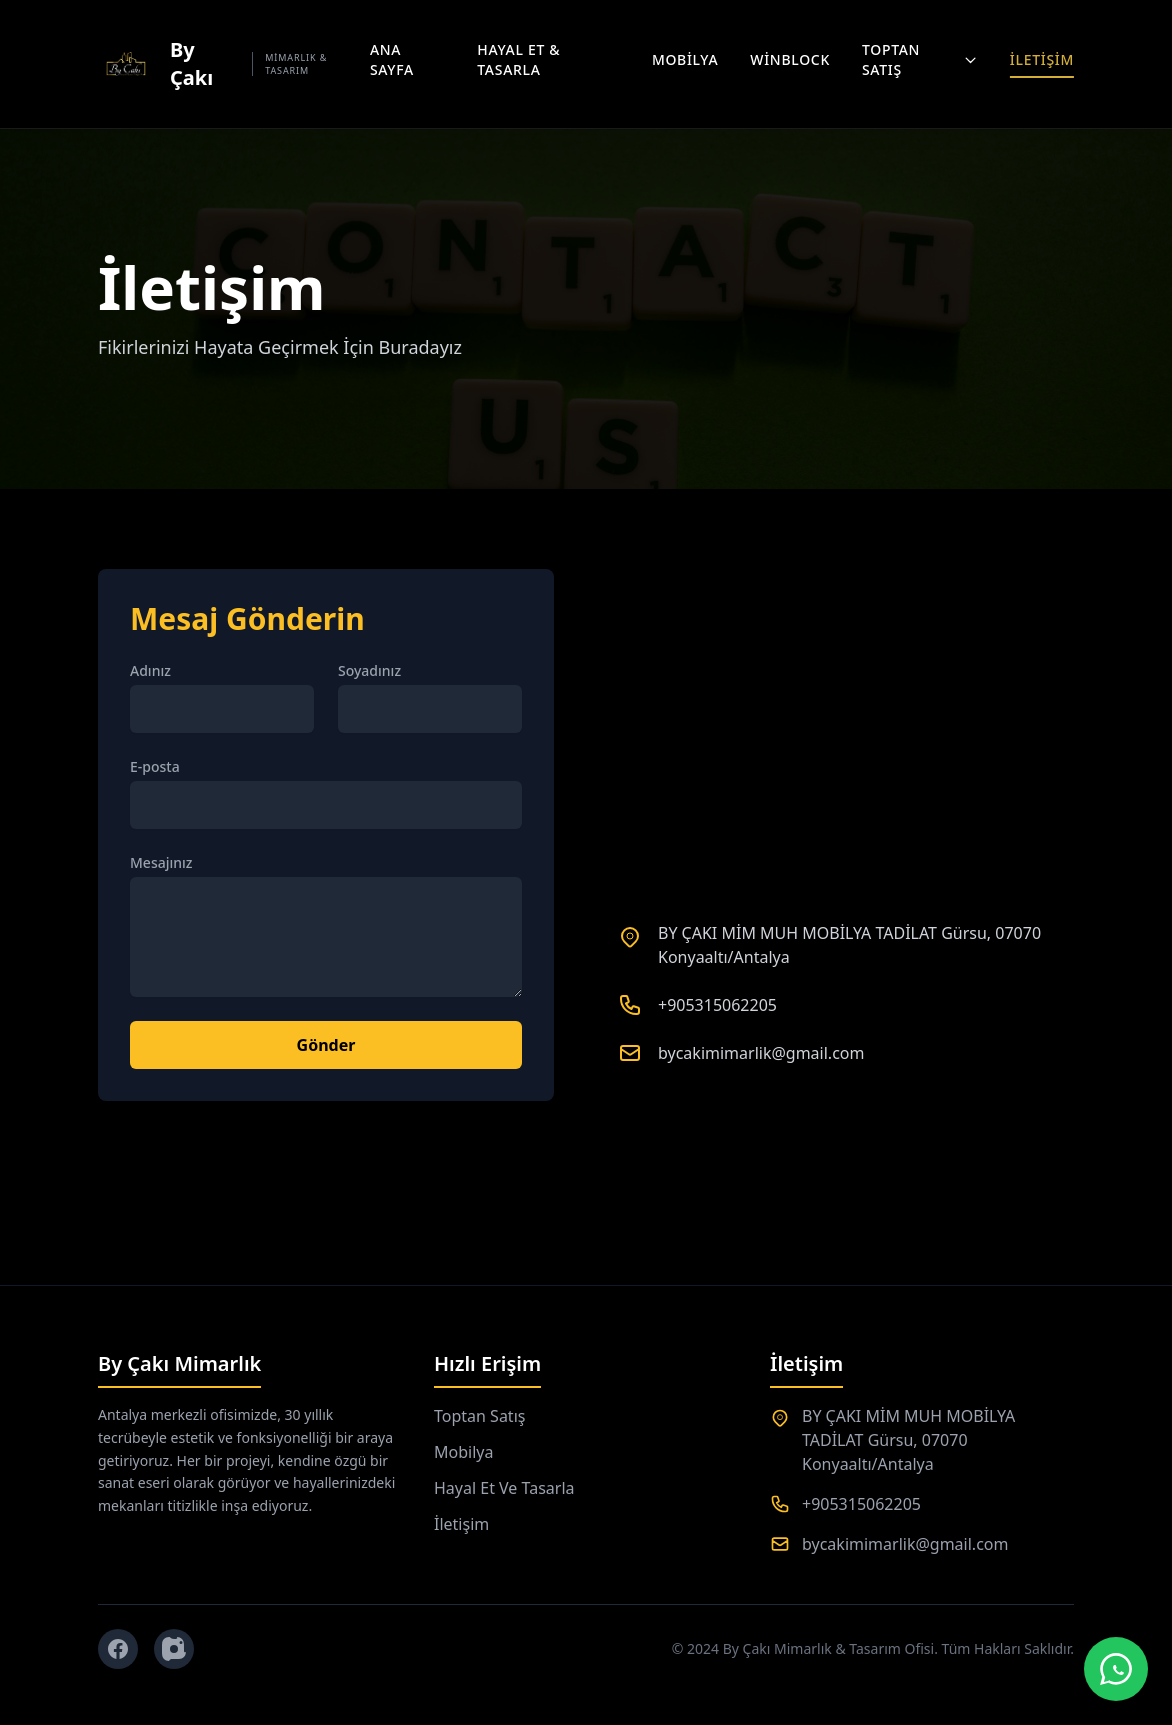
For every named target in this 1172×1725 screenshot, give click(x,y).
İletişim (1042, 59)
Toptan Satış (920, 59)
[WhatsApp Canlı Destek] (1116, 1669)
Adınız (150, 670)
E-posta (155, 766)
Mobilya (685, 59)
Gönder (326, 1045)
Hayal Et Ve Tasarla (504, 1488)
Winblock (790, 59)
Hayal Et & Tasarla (518, 59)
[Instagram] (174, 1649)
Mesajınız (161, 862)
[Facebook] (118, 1649)
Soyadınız (369, 670)
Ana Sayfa (392, 59)
